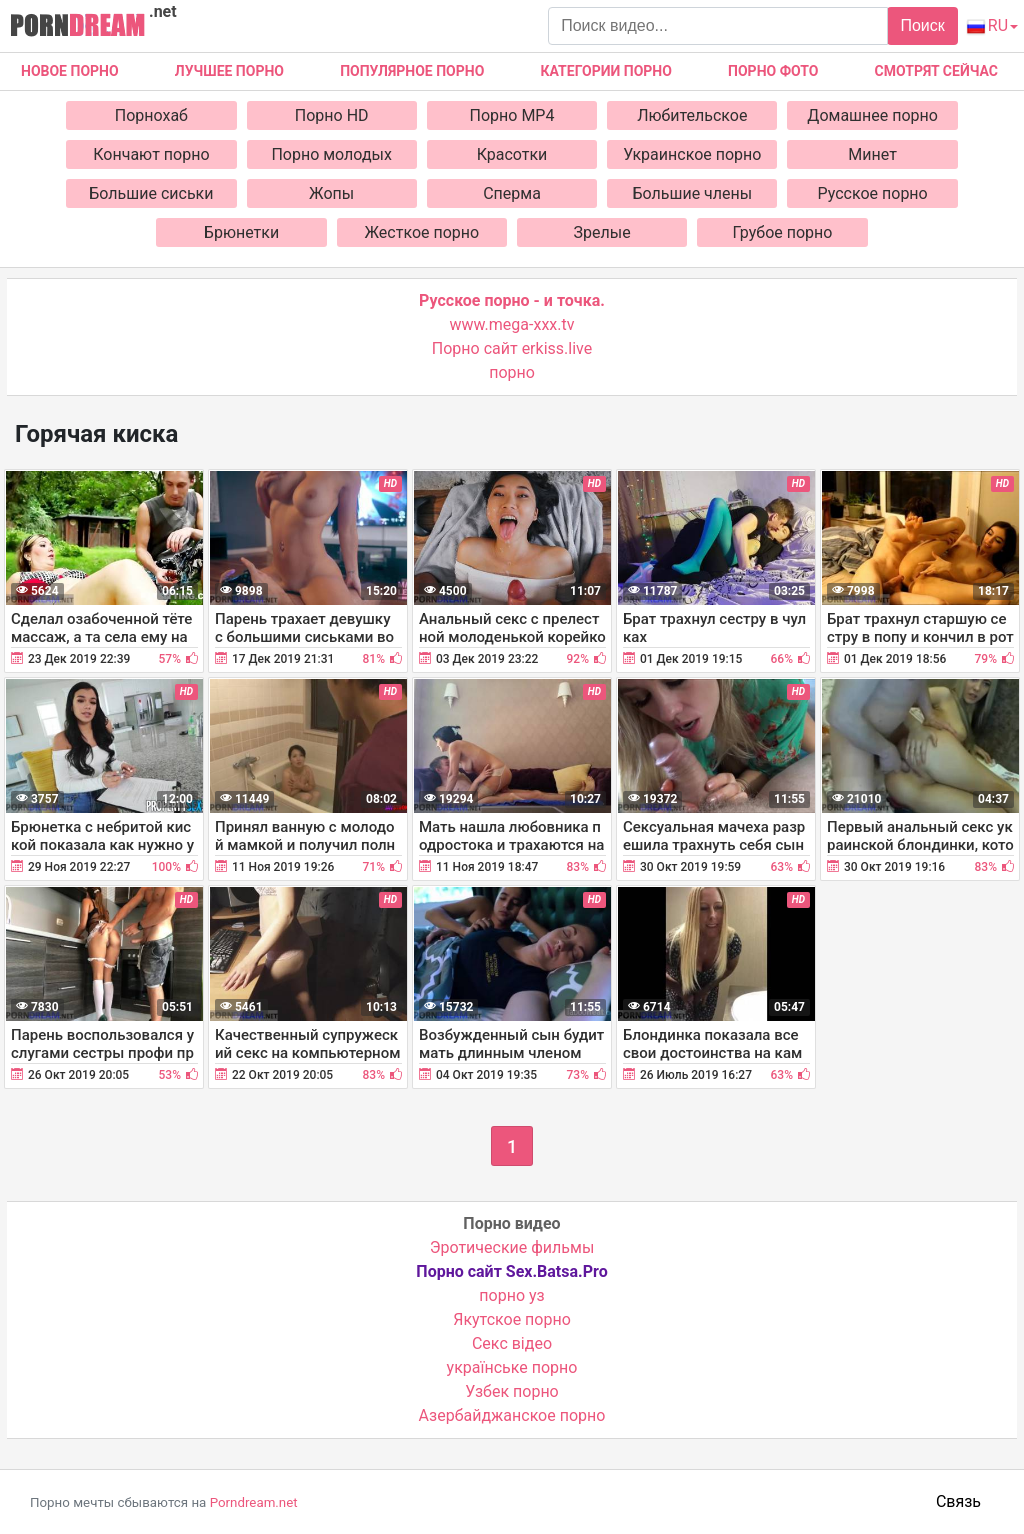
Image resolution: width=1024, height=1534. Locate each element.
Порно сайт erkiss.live (512, 348)
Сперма (512, 193)
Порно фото (773, 71)
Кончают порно (151, 154)
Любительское (692, 115)
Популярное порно (412, 71)
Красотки (512, 154)
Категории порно (606, 71)
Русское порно (873, 193)
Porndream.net (254, 1502)
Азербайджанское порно (512, 1415)
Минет (872, 154)
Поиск (922, 25)
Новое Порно (70, 71)
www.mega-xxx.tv (512, 324)
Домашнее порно (872, 115)
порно (512, 372)
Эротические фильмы (512, 1247)
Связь (958, 1501)
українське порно (512, 1367)
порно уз (511, 1295)
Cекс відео (512, 1343)
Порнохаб (151, 115)
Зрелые (602, 232)
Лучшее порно (229, 71)
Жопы (331, 193)
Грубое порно (783, 232)
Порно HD (332, 115)
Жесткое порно (422, 232)
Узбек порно (512, 1391)
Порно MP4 (512, 115)
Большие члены (692, 193)
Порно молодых (331, 154)
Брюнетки (241, 232)
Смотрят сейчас (936, 71)
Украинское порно (692, 154)
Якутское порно (512, 1319)
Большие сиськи (151, 193)
